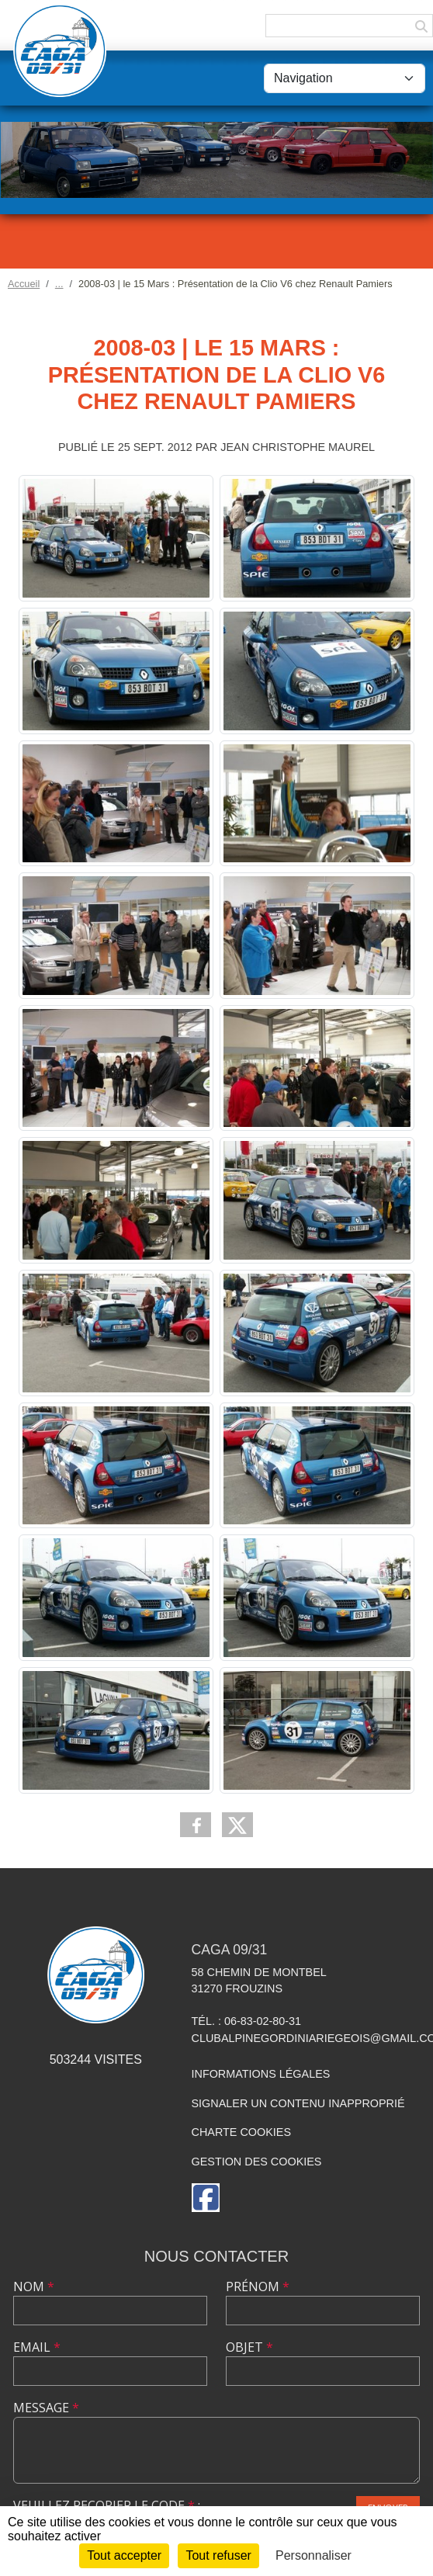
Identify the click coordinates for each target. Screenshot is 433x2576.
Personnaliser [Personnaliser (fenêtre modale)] (313, 2555)
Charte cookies (241, 2132)
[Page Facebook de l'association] (206, 2197)
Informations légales (261, 2074)
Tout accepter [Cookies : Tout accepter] (124, 2555)
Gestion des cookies (257, 2161)
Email (37, 2347)
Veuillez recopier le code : (106, 2505)
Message (46, 2407)
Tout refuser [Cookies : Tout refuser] (218, 2555)
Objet (249, 2347)
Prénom (257, 2286)
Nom (33, 2286)
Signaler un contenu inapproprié (298, 2103)
